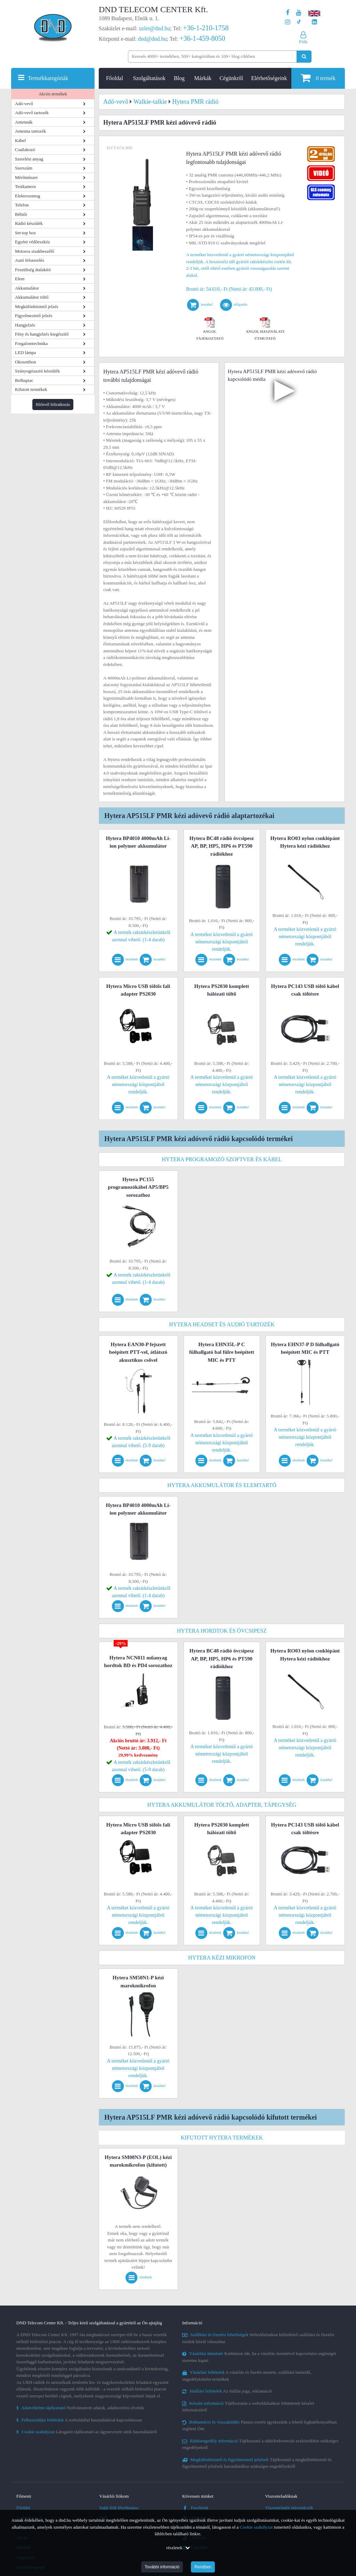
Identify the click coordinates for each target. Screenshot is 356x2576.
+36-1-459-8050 (202, 38)
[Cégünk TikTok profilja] (299, 22)
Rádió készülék (29, 223)
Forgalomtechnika (31, 343)
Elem (19, 278)
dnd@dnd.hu (152, 39)
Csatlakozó (25, 149)
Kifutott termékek (31, 389)
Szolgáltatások (149, 78)
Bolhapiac (24, 380)
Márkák (203, 78)
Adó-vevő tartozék (32, 112)
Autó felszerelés (29, 260)
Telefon (22, 204)
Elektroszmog (27, 195)
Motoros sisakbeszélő (34, 251)
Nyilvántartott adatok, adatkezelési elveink (80, 2407)
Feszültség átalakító (33, 269)
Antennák (24, 122)
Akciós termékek (53, 94)
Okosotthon (25, 361)
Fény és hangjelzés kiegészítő (41, 334)
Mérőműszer (26, 177)
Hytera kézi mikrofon (222, 1958)
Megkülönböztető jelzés (36, 306)
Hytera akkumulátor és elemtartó (221, 1485)
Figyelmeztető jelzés (33, 315)
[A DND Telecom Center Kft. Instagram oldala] (287, 22)
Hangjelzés (25, 325)
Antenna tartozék (30, 131)
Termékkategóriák (48, 78)
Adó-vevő (24, 103)
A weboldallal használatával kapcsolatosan (79, 2419)
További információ (162, 2567)
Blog (179, 78)
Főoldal (114, 78)
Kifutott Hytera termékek (222, 2138)
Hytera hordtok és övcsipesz (222, 1631)
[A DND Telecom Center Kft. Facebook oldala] (288, 12)
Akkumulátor (27, 288)
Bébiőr (21, 214)
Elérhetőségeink (269, 78)
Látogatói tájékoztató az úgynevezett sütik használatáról (86, 2431)
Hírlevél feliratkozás (53, 404)
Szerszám (23, 168)
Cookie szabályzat (256, 2527)
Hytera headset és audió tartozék (222, 1324)
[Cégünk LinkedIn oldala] (314, 22)
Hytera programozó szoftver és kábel (222, 1159)
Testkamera (25, 186)
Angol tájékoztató (210, 329)
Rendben (202, 2567)
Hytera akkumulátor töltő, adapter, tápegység (222, 1805)
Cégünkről (231, 78)
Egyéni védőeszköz (32, 241)
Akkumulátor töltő (31, 297)
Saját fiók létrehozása (118, 2507)
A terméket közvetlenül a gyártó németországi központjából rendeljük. (222, 942)
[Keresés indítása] (304, 56)
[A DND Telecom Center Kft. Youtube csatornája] (298, 12)
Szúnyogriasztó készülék (37, 371)
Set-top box (25, 232)
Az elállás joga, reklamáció (227, 2391)
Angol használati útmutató (265, 329)
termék (318, 78)
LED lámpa (25, 352)
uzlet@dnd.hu (154, 28)
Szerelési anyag (29, 159)
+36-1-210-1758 (205, 28)
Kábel (20, 140)
